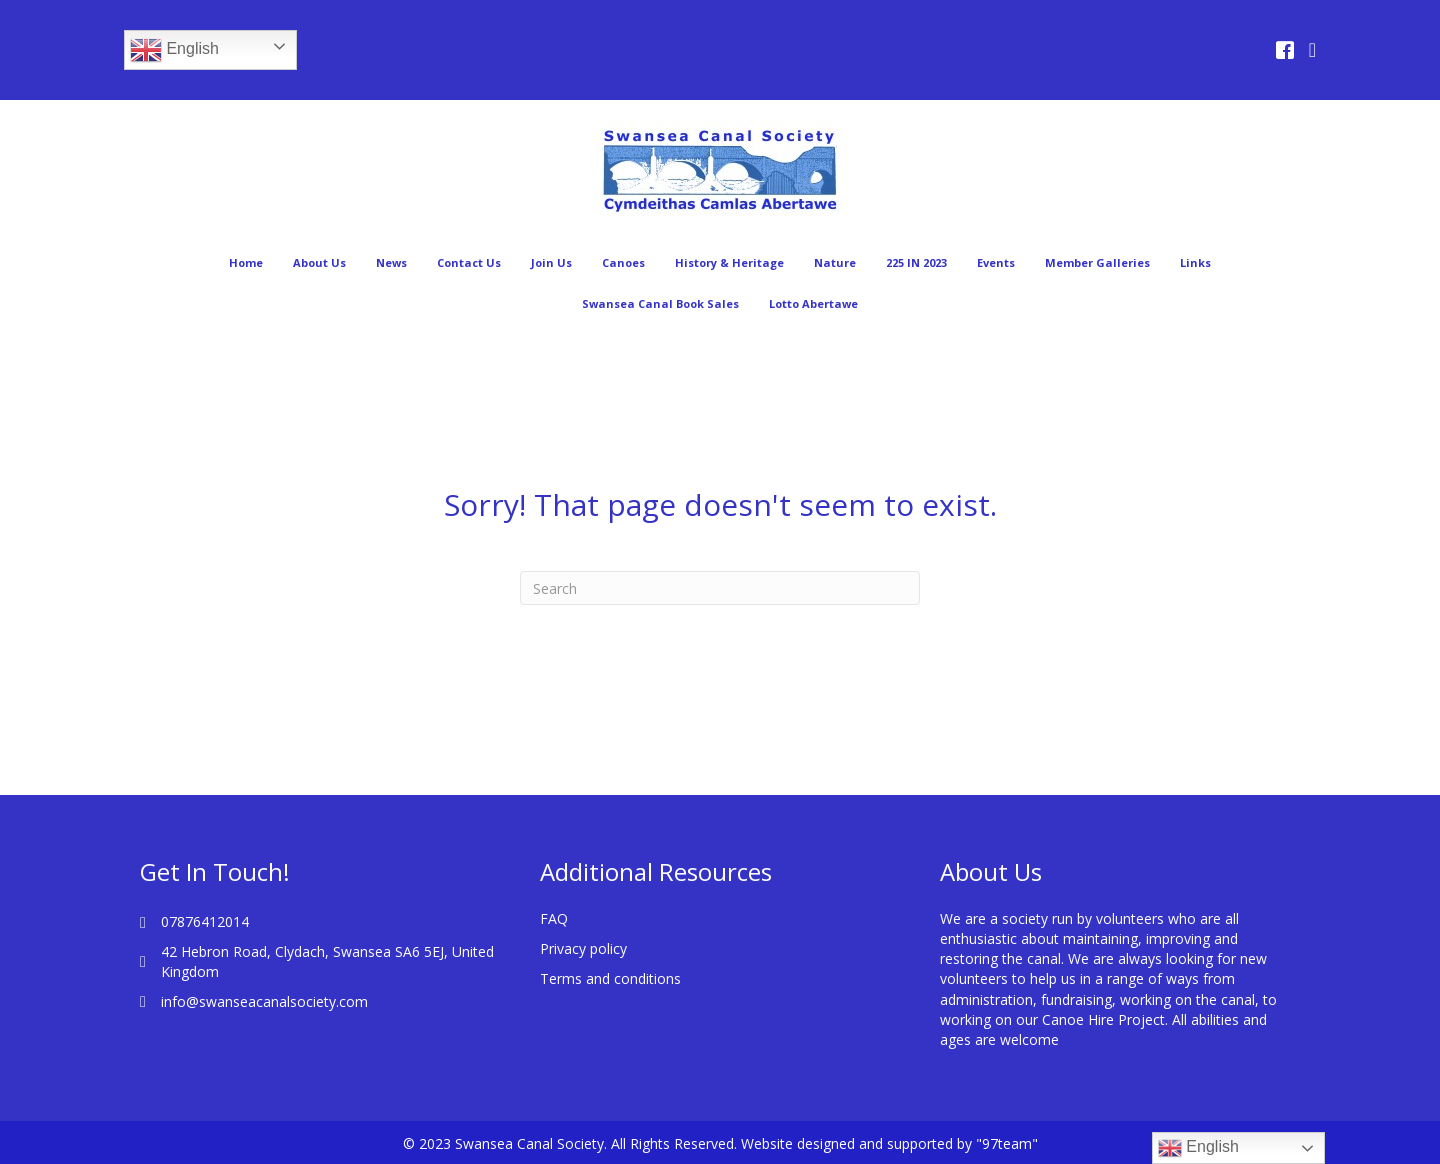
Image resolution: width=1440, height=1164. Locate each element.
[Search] (720, 588)
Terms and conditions (610, 978)
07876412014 (205, 921)
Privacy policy (583, 948)
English (174, 50)
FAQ (554, 918)
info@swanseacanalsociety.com (264, 1001)
